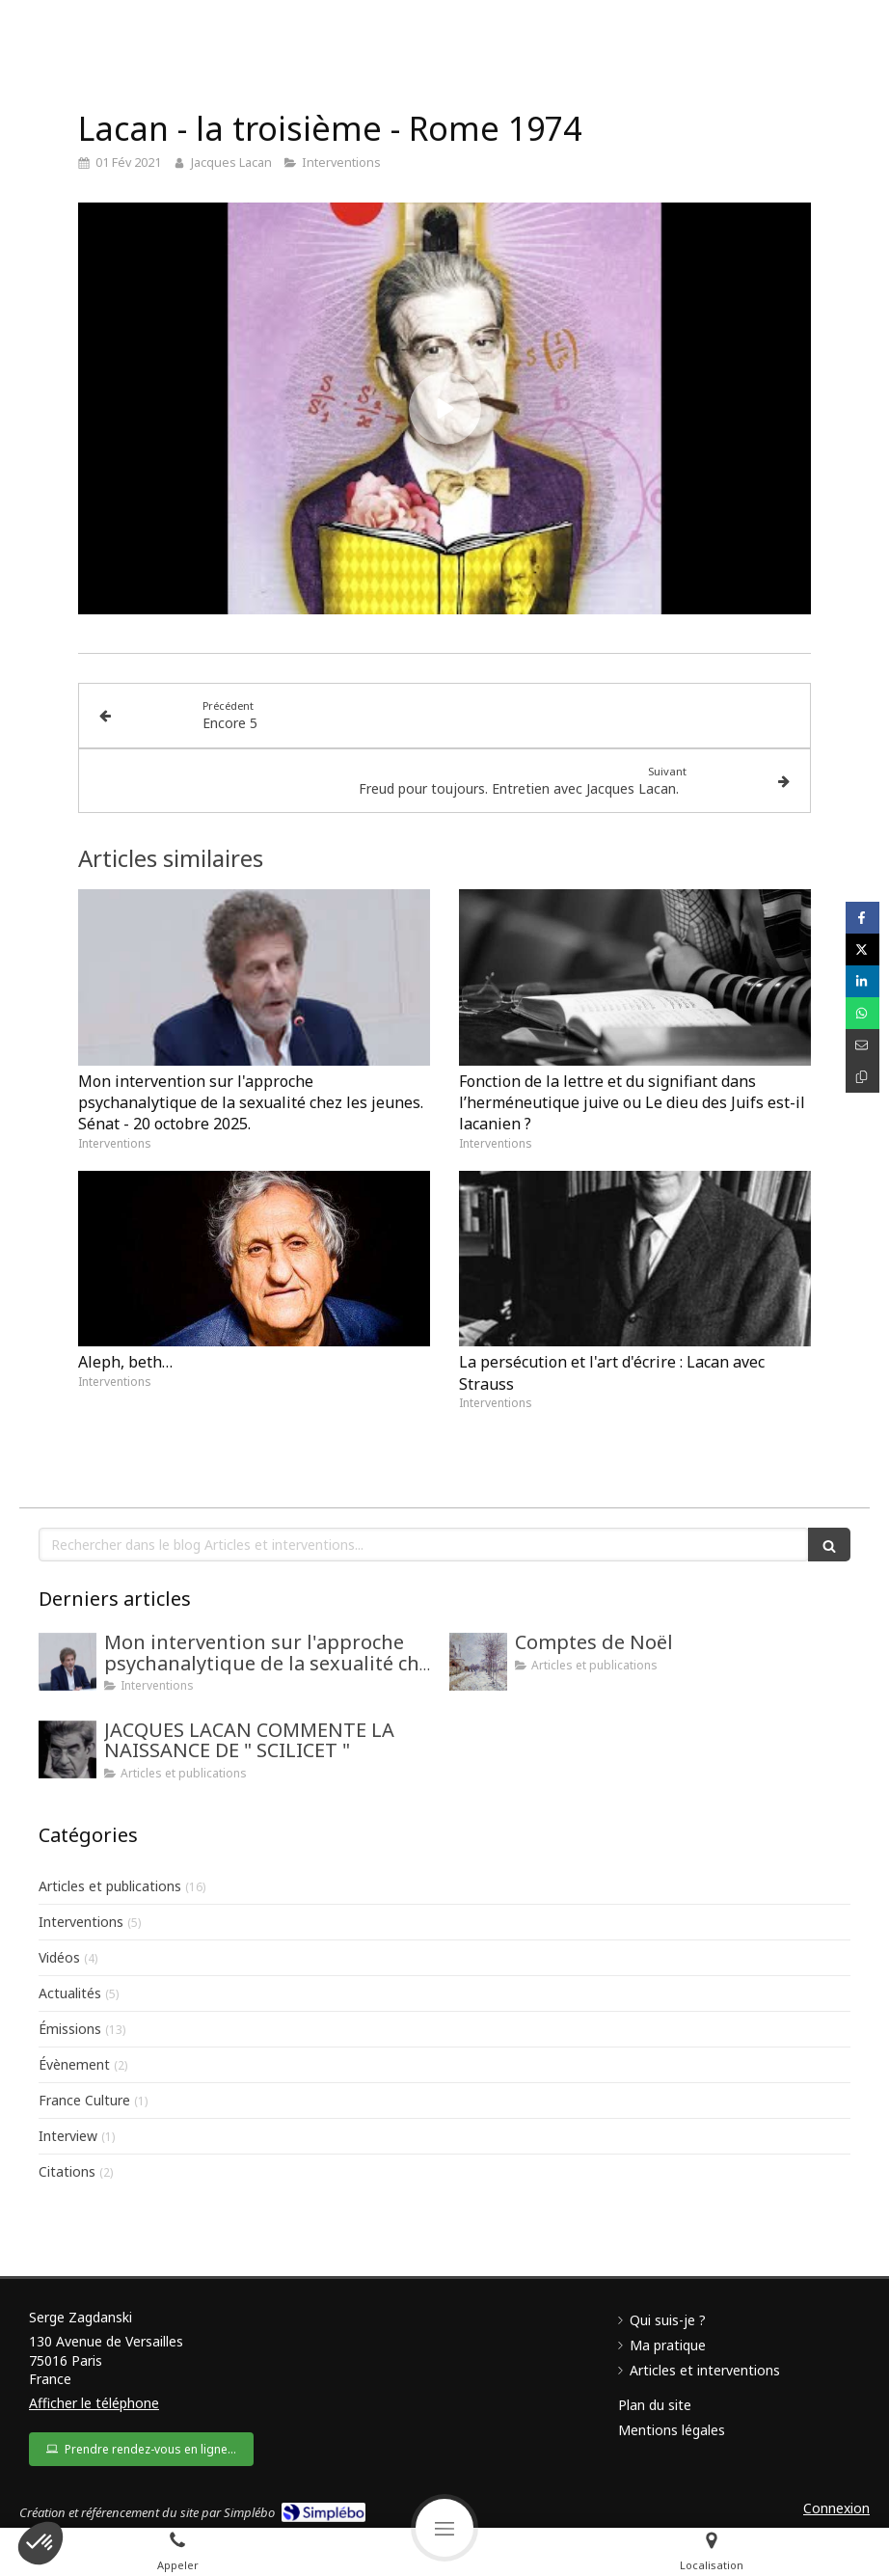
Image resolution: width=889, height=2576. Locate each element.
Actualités (70, 1993)
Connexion (836, 2508)
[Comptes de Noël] (478, 1662)
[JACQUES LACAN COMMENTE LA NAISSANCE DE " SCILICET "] (67, 1749)
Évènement (74, 2064)
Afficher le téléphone (94, 2403)
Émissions (70, 2029)
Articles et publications (110, 1886)
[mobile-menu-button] (444, 2528)
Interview (68, 2136)
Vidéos (59, 1957)
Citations (67, 2171)
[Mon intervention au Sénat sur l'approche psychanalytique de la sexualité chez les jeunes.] (67, 1662)
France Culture (84, 2100)
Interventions (81, 1921)
